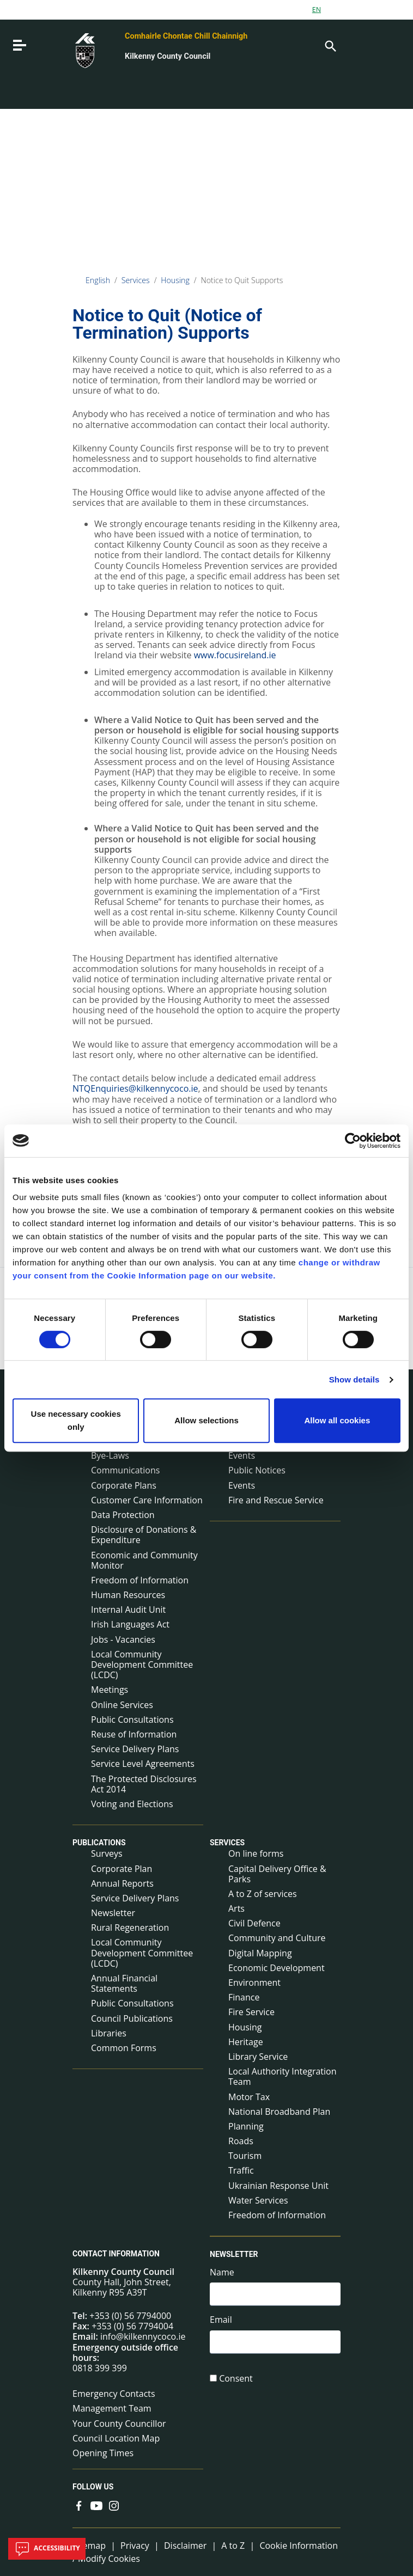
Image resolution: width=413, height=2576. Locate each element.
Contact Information (116, 2254)
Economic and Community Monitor (144, 1560)
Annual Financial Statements (124, 1983)
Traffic (241, 2170)
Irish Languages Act (130, 1624)
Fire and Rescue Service (276, 1500)
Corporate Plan (121, 1869)
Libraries (108, 2033)
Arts (236, 1908)
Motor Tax (249, 2097)
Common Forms (123, 2048)
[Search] (329, 45)
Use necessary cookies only (76, 1420)
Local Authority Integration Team (282, 2076)
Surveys (107, 1853)
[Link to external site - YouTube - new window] (96, 2505)
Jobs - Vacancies (123, 1639)
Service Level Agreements (143, 1764)
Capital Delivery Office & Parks (277, 1874)
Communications (125, 1470)
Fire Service (251, 2012)
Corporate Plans (123, 1485)
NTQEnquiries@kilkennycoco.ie (135, 1088)
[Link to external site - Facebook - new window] (79, 2505)
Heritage (245, 2042)
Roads (240, 2141)
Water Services (258, 2200)
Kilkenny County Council (167, 56)
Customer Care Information (147, 1500)
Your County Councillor (119, 2424)
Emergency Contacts (113, 2394)
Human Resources (128, 1595)
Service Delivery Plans (135, 1749)
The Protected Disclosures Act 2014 (144, 1784)
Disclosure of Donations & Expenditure (143, 1534)
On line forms (255, 1853)
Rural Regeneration (130, 1927)
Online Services (122, 1705)
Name (222, 2272)
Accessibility (47, 2548)
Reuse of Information (134, 1734)
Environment (254, 1982)
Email (221, 2321)
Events (241, 1485)
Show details (354, 1379)
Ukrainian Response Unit (278, 2186)
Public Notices (257, 1470)
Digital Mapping (260, 1953)
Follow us (92, 2486)
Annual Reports (122, 1883)
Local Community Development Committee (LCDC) (142, 1664)
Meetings (109, 1690)
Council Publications (132, 2018)
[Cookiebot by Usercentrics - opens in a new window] (352, 1141)
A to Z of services (262, 1894)
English (98, 280)
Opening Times (102, 2453)
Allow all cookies (337, 1420)
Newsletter (113, 1913)
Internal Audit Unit (128, 1610)
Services (136, 280)
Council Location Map (116, 2438)
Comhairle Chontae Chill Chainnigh (186, 36)
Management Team (111, 2408)
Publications (99, 1842)
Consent (236, 2380)
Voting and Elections (132, 1804)
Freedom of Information (140, 1580)
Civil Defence (254, 1923)
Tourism (245, 2156)
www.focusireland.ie (235, 655)
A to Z (233, 2545)
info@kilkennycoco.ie (143, 2336)
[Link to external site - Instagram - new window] (113, 2505)
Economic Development (276, 1968)
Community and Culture (276, 1938)
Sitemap (89, 2545)
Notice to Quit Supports (242, 280)
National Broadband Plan (279, 2112)
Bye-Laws (110, 1455)
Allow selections (206, 1420)
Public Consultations (132, 1720)
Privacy (134, 2545)
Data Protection (123, 1515)
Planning (246, 2126)
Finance (243, 1997)
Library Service (258, 2057)
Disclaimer (185, 2545)
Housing (175, 280)
